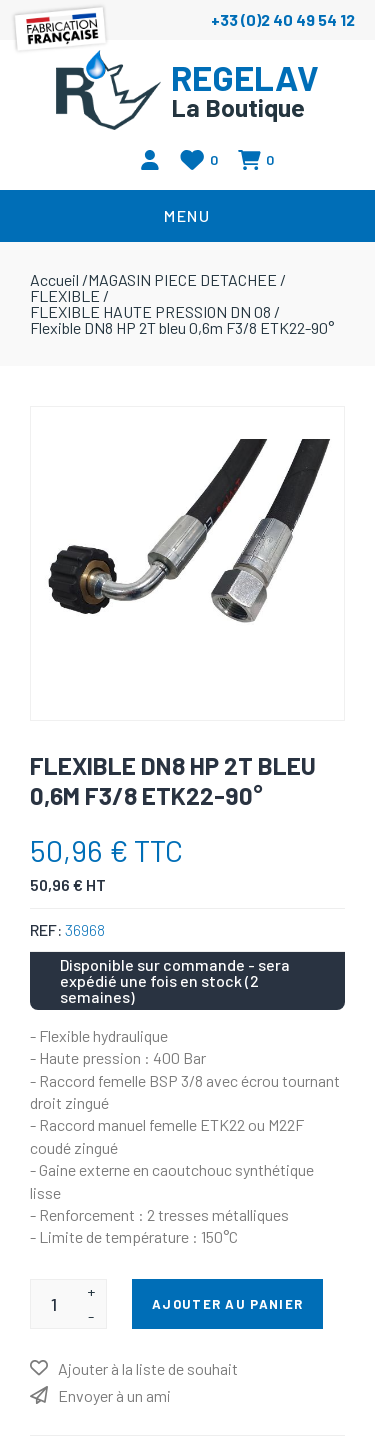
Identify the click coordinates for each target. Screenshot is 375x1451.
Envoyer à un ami (114, 1395)
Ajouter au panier (227, 1304)
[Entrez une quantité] (53, 1304)
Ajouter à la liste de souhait (148, 1368)
